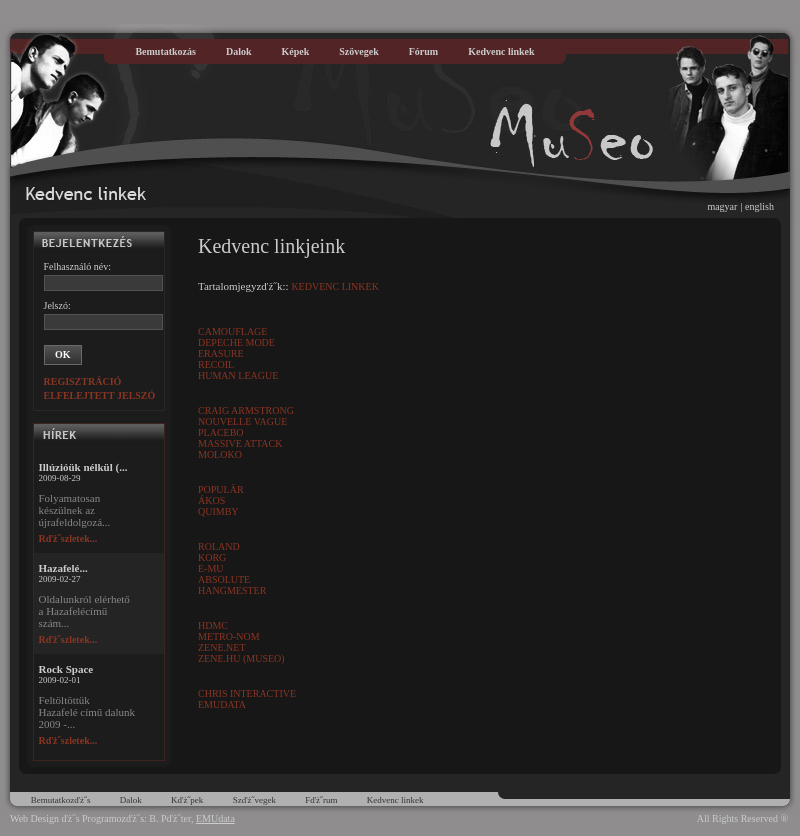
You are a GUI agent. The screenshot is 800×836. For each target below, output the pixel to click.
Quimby (218, 511)
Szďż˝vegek (254, 800)
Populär (221, 489)
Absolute (224, 579)
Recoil (216, 364)
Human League (238, 375)
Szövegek (358, 51)
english (759, 206)
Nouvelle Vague (242, 421)
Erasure (221, 353)
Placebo (221, 432)
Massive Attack (240, 443)
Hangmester (232, 590)
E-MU (211, 568)
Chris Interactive (247, 693)
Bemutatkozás (165, 51)
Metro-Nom (229, 636)
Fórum (423, 51)
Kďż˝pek (187, 800)
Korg (212, 557)
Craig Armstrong (246, 410)
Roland (219, 546)
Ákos (211, 500)
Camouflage (232, 331)
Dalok (239, 51)
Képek (296, 51)
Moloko (220, 454)
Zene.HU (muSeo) (241, 658)
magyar (722, 206)
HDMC (213, 625)
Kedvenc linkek (501, 51)
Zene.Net (222, 647)
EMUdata (222, 704)
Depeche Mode (236, 342)
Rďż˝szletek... (68, 538)
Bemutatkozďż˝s (61, 800)
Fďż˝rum (321, 800)
